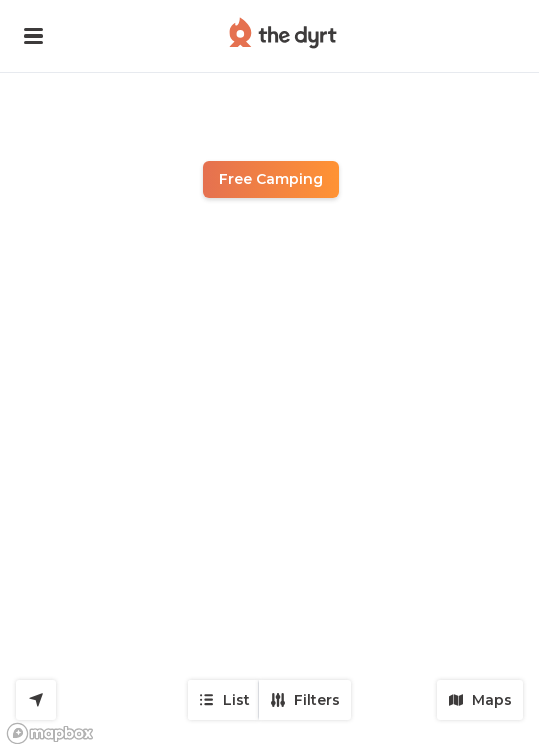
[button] (33, 36)
